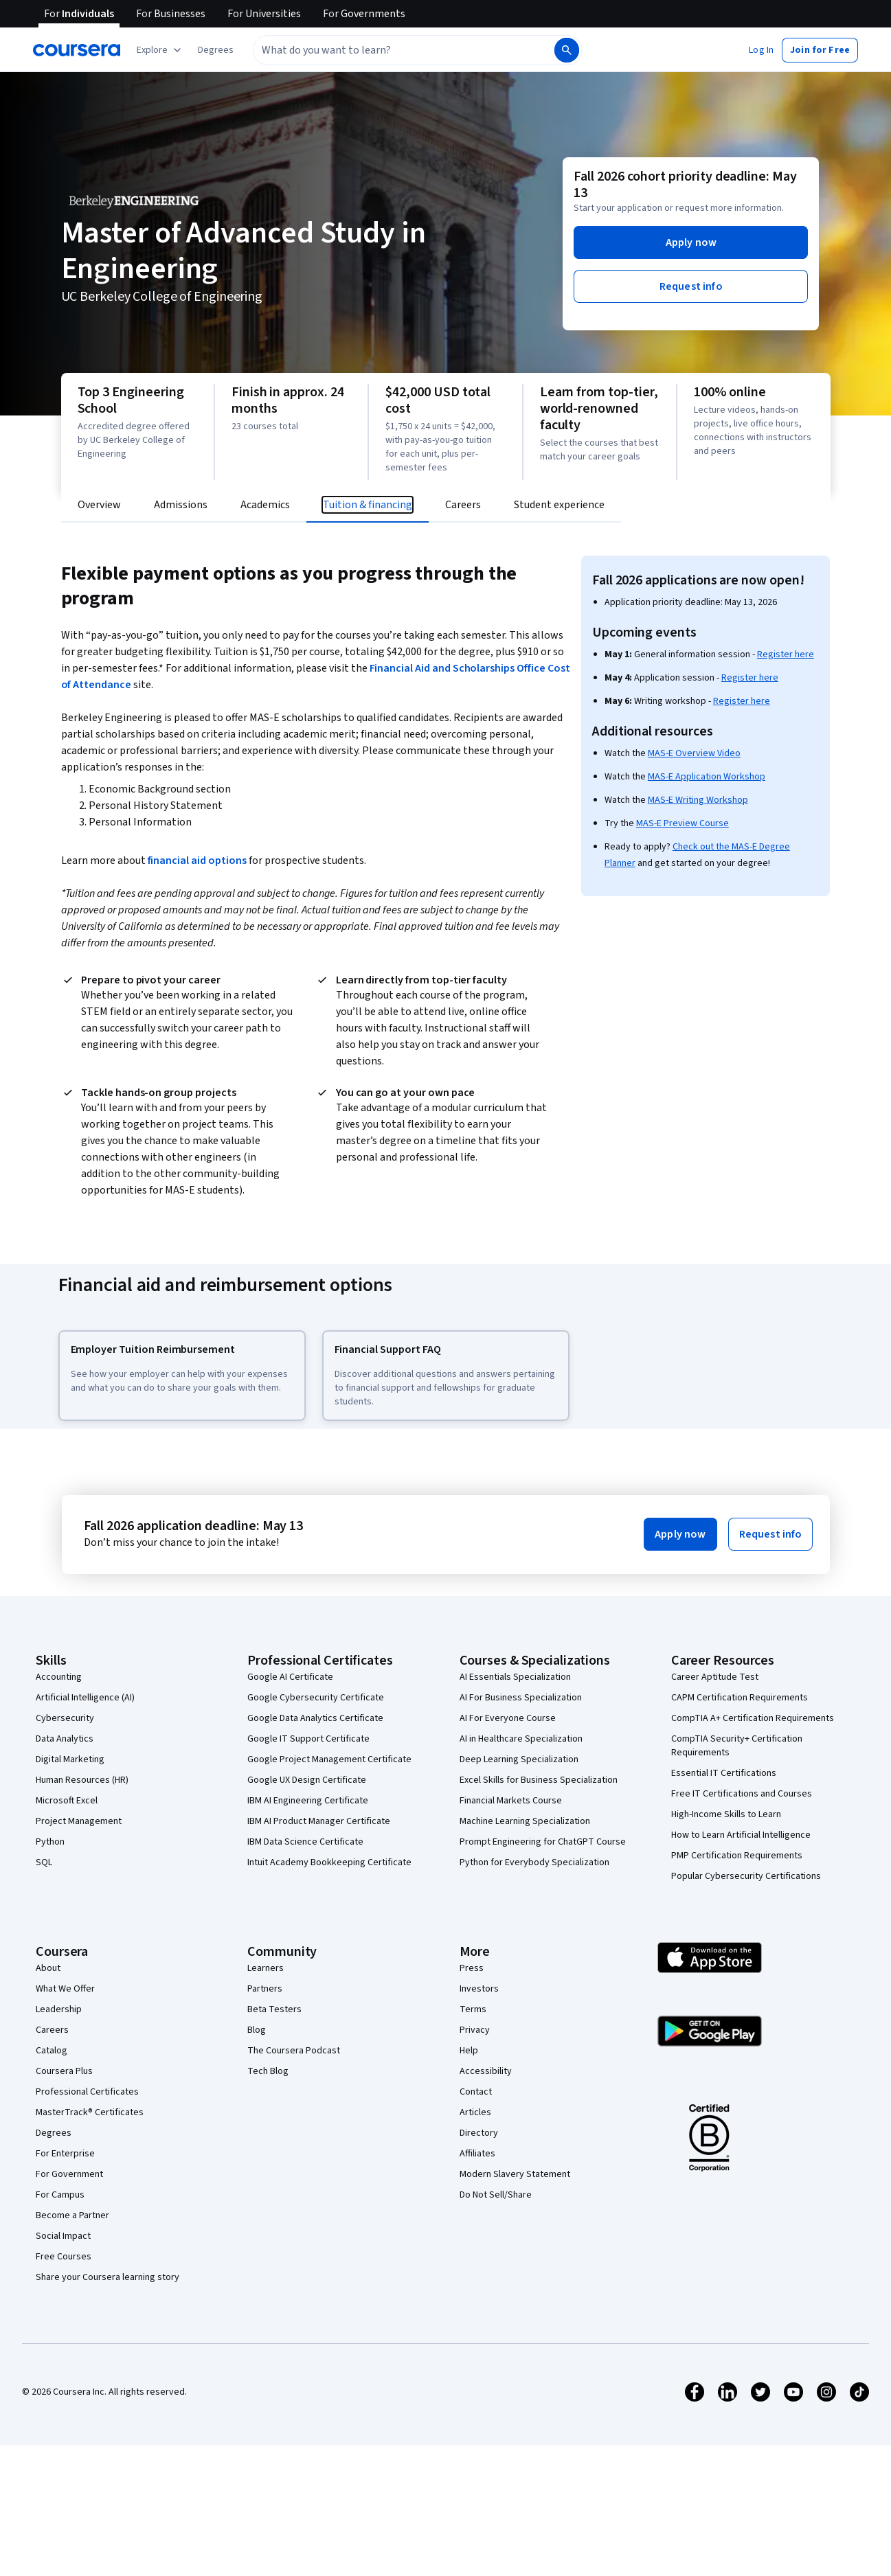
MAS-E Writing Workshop (698, 800)
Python (50, 1842)
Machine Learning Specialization (525, 1821)
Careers (52, 2030)
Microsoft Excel (67, 1801)
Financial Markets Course (511, 1801)
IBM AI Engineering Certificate (307, 1801)
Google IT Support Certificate (308, 1739)
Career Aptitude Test (714, 1677)
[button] (215, 50)
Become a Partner (72, 2215)
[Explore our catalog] (160, 50)
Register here (785, 654)
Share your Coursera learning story (107, 2277)
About (48, 1968)
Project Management (79, 1821)
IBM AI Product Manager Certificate (318, 1821)
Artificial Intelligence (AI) (85, 1698)
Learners (265, 1968)
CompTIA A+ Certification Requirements (752, 1718)
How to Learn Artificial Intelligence (741, 1835)
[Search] (566, 50)
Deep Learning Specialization (519, 1759)
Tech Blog (268, 2071)
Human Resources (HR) (82, 1780)
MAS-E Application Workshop (706, 777)
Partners (264, 1989)
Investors (479, 1989)
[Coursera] (76, 50)
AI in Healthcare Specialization (521, 1739)
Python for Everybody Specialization (534, 1862)
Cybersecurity (65, 1718)
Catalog (51, 2051)
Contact (476, 2092)
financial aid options (197, 860)
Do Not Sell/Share (496, 2195)
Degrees (53, 2133)
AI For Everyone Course (508, 1718)
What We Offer (65, 1989)
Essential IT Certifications (723, 1773)
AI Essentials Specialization (515, 1677)
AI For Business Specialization (521, 1698)
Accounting (59, 1677)
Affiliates (477, 2154)
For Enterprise (65, 2154)
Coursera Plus (64, 2071)
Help (469, 2051)
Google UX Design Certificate (306, 1780)
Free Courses (63, 2257)
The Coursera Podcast (293, 2051)
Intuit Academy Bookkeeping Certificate (329, 1862)
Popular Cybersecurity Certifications (746, 1876)
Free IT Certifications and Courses (741, 1794)
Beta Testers (274, 2009)
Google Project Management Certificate (329, 1759)
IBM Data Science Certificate (305, 1842)
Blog (256, 2030)
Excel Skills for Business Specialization (539, 1780)
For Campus (60, 2195)
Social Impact (63, 2236)
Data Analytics (64, 1739)
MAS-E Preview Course (682, 823)
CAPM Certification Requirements (739, 1698)
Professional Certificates (87, 2092)
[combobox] (402, 50)
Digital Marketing (70, 1759)
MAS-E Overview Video (694, 753)
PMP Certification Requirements (736, 1855)
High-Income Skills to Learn (726, 1814)
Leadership (59, 2009)
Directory (479, 2133)
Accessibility (486, 2071)
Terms (473, 2009)
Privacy (475, 2030)
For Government (69, 2174)
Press (472, 1968)
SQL (44, 1862)
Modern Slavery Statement (515, 2174)
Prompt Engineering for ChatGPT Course (543, 1842)
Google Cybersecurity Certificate (315, 1698)
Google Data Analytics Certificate (315, 1718)
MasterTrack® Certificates (90, 2112)
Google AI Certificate (290, 1677)
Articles (475, 2112)
